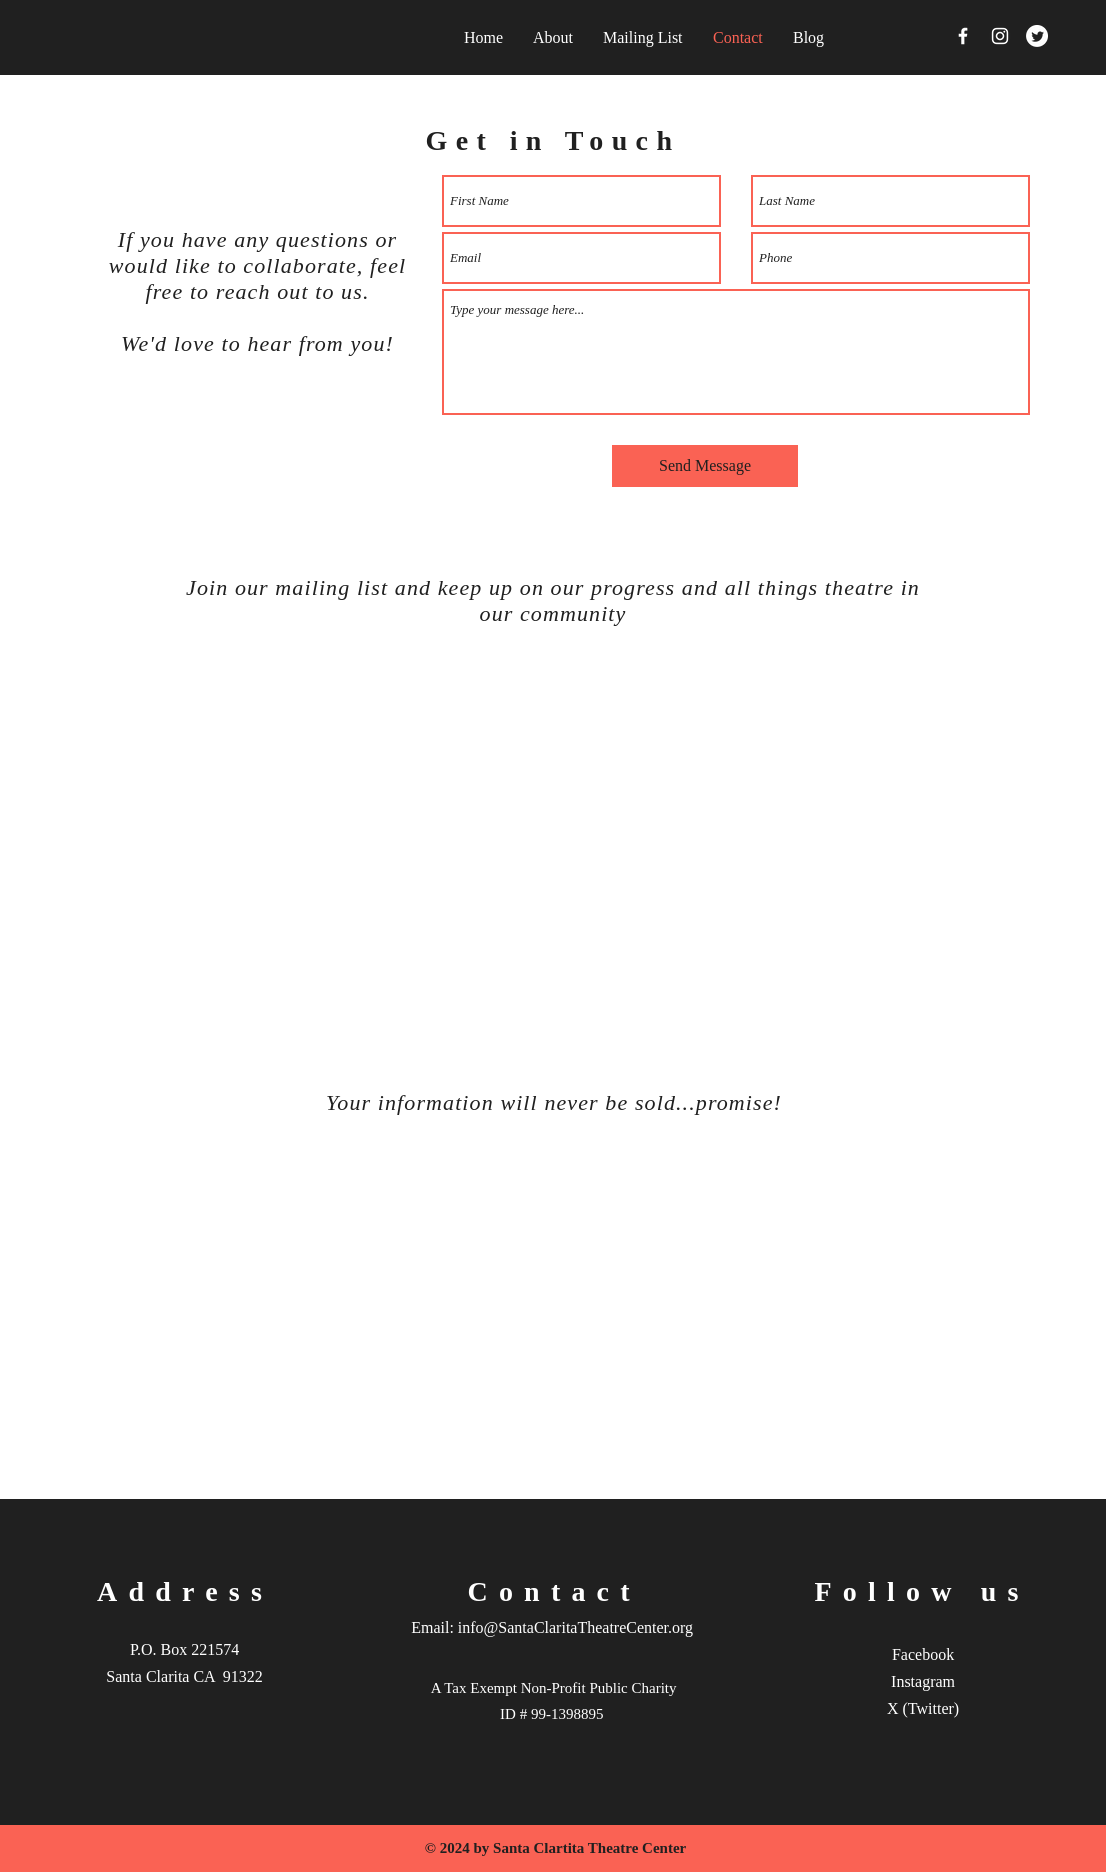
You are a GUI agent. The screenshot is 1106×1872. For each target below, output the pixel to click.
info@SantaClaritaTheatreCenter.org (575, 1627)
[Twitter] (1037, 36)
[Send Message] (705, 466)
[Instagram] (1000, 36)
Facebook (923, 1654)
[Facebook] (963, 36)
